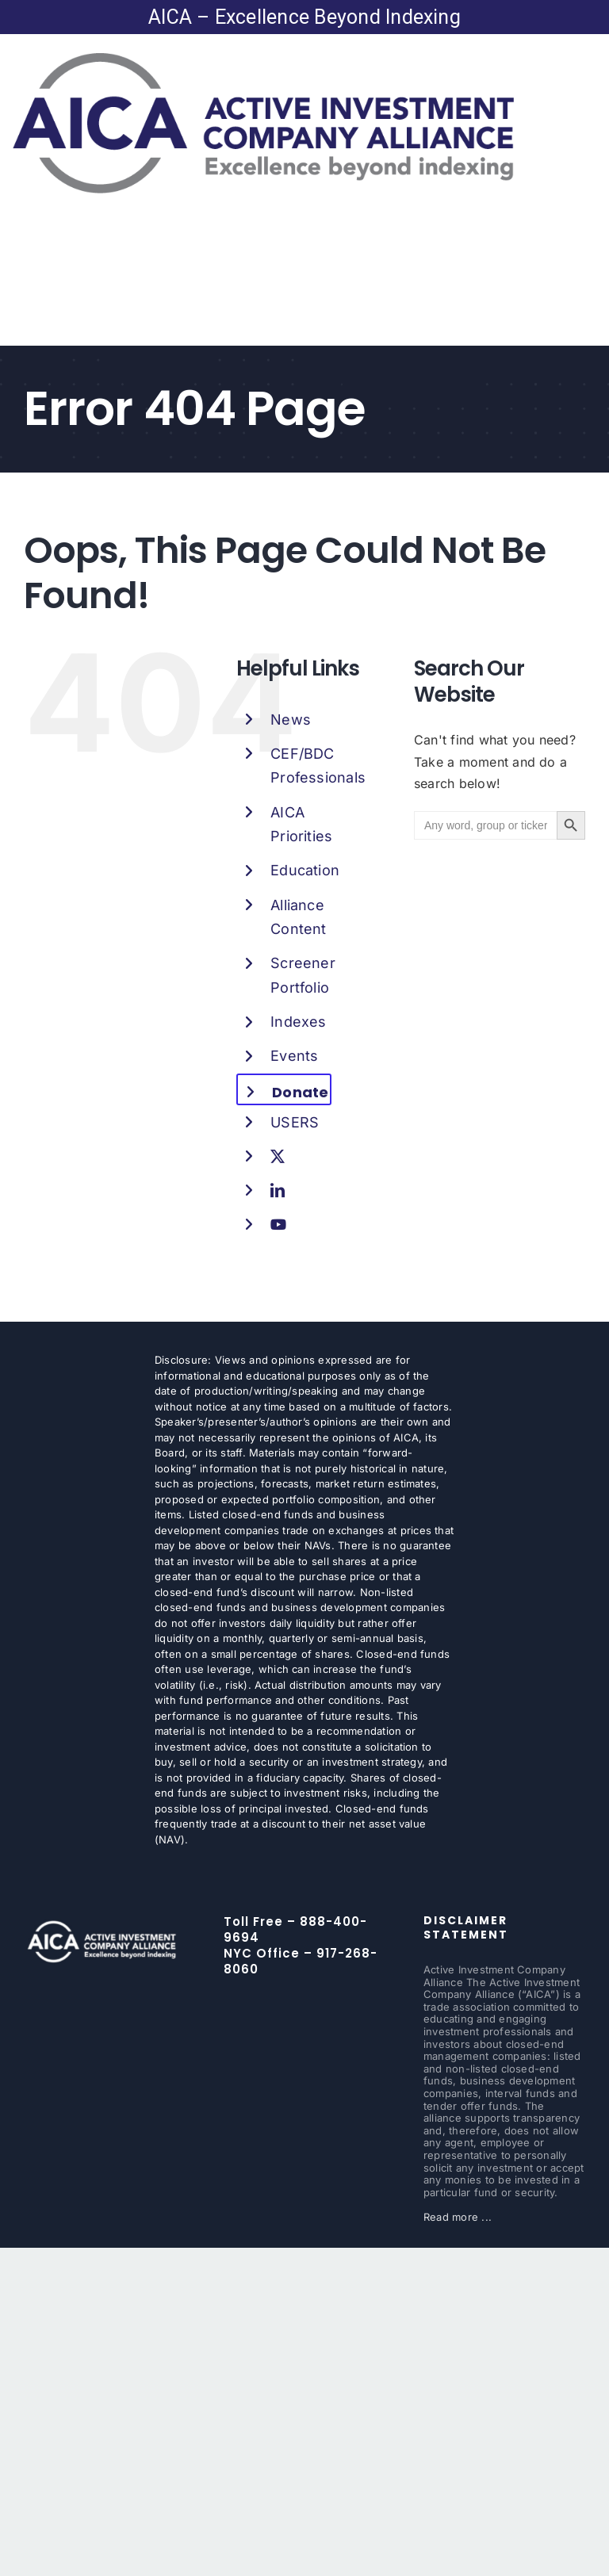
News (290, 719)
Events (294, 1055)
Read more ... (457, 2216)
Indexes (298, 1021)
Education (304, 870)
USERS (294, 1122)
